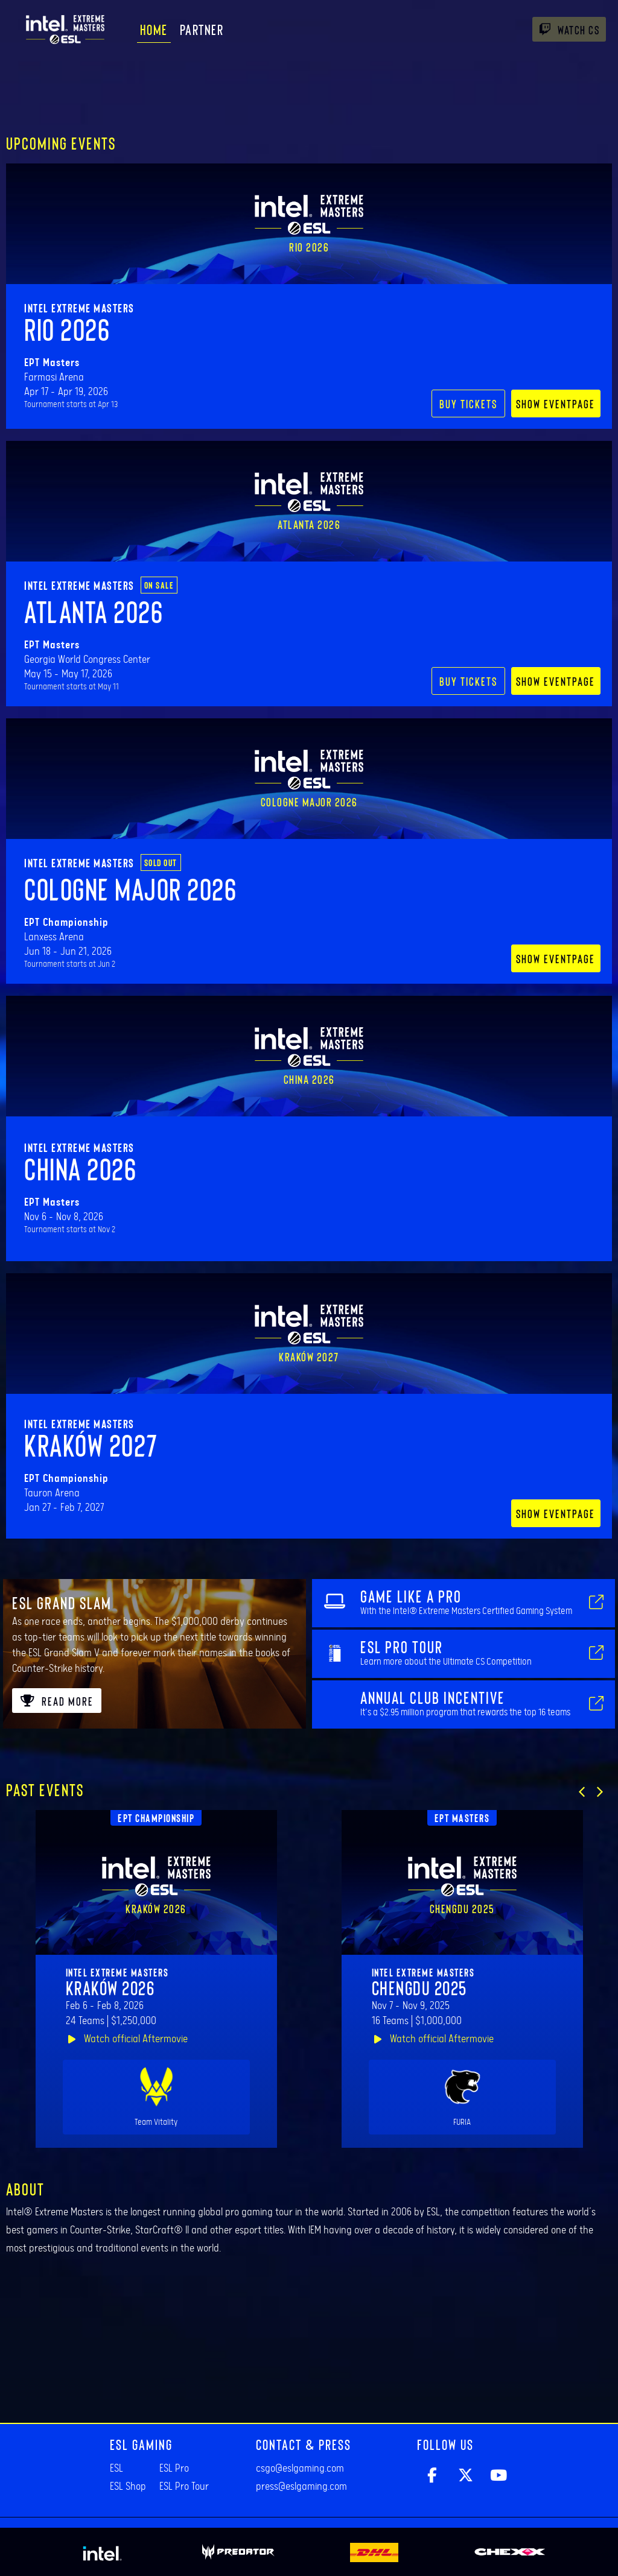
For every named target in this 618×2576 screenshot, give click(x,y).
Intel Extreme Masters (79, 307)
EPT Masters (462, 1817)
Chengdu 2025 (419, 1987)
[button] (582, 1792)
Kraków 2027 (91, 1444)
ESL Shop (128, 2487)
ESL (116, 2469)
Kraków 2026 (110, 1987)
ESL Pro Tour (184, 2487)
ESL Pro (174, 2469)
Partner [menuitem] (202, 29)
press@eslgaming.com (301, 2487)
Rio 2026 (67, 329)
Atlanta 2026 (93, 611)
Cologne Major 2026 (130, 888)
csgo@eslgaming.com (300, 2469)
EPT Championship (156, 1817)
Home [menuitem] (154, 29)
